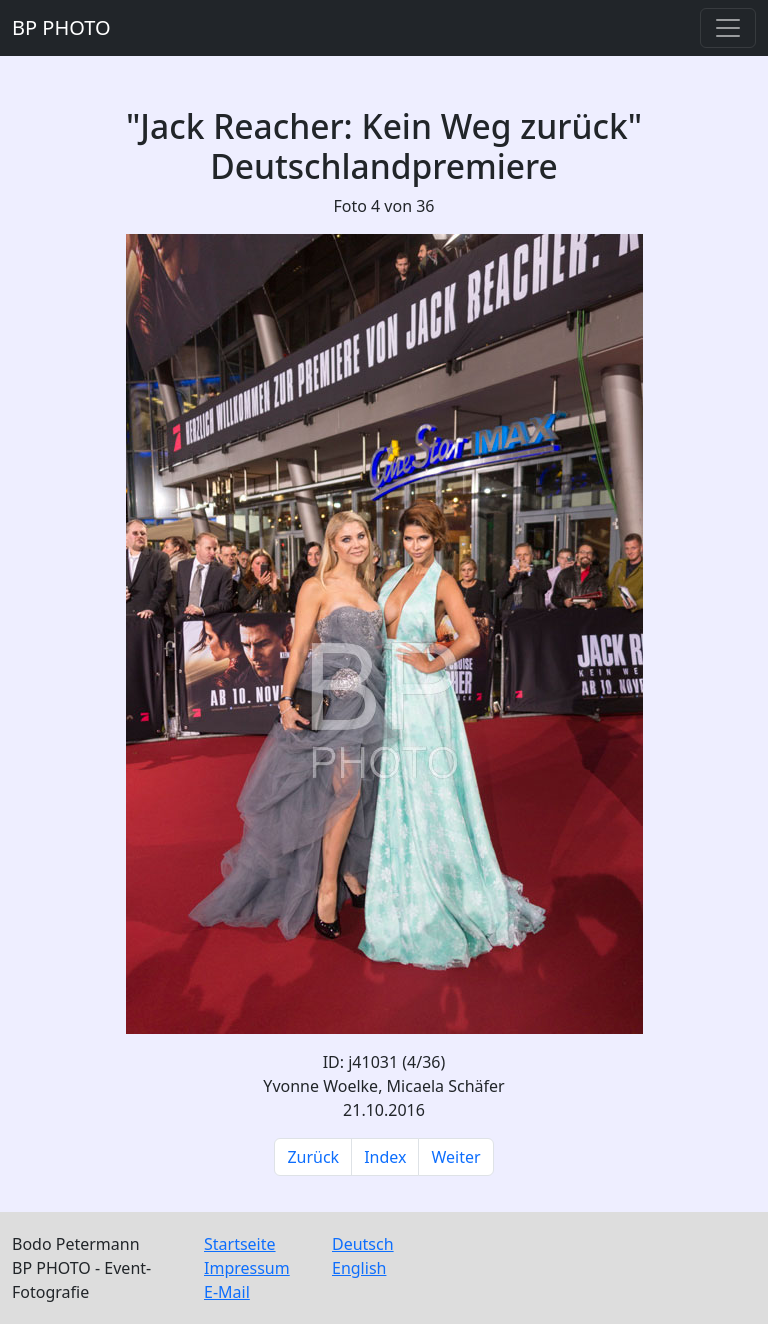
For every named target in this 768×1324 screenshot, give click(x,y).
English (359, 1268)
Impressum (247, 1268)
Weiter (455, 1157)
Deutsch (363, 1244)
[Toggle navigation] (728, 28)
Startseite (240, 1244)
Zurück (313, 1157)
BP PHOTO (61, 27)
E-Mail (227, 1292)
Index (385, 1157)
